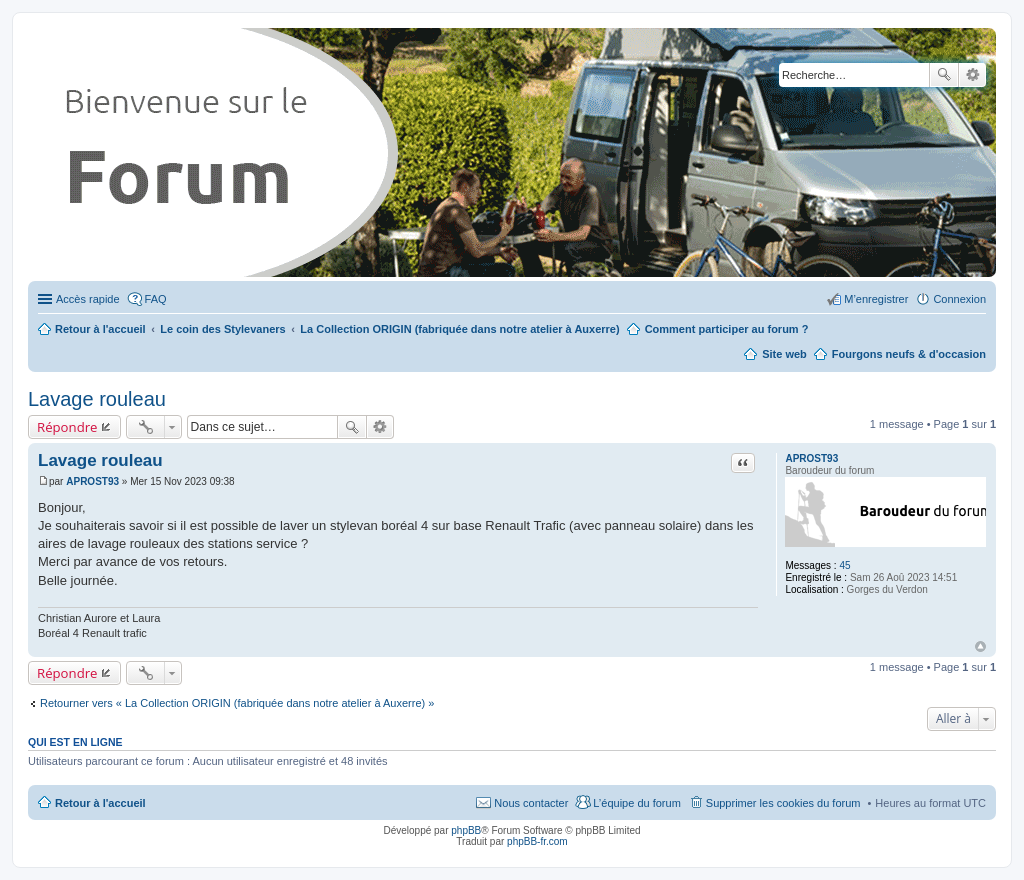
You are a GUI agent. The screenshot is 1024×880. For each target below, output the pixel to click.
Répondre (67, 427)
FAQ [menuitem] (156, 299)
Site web (784, 354)
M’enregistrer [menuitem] (876, 299)
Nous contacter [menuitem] (531, 803)
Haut (980, 646)
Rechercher (944, 75)
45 (844, 565)
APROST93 (811, 458)
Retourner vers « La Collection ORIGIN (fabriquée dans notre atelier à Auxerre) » (237, 703)
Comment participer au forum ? (727, 329)
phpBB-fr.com (537, 841)
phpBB (466, 830)
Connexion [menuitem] (959, 299)
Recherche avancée (972, 75)
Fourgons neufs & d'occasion (909, 354)
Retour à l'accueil (100, 803)
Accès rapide (88, 299)
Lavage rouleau (97, 399)
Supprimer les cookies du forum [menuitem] (783, 803)
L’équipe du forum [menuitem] (636, 803)
